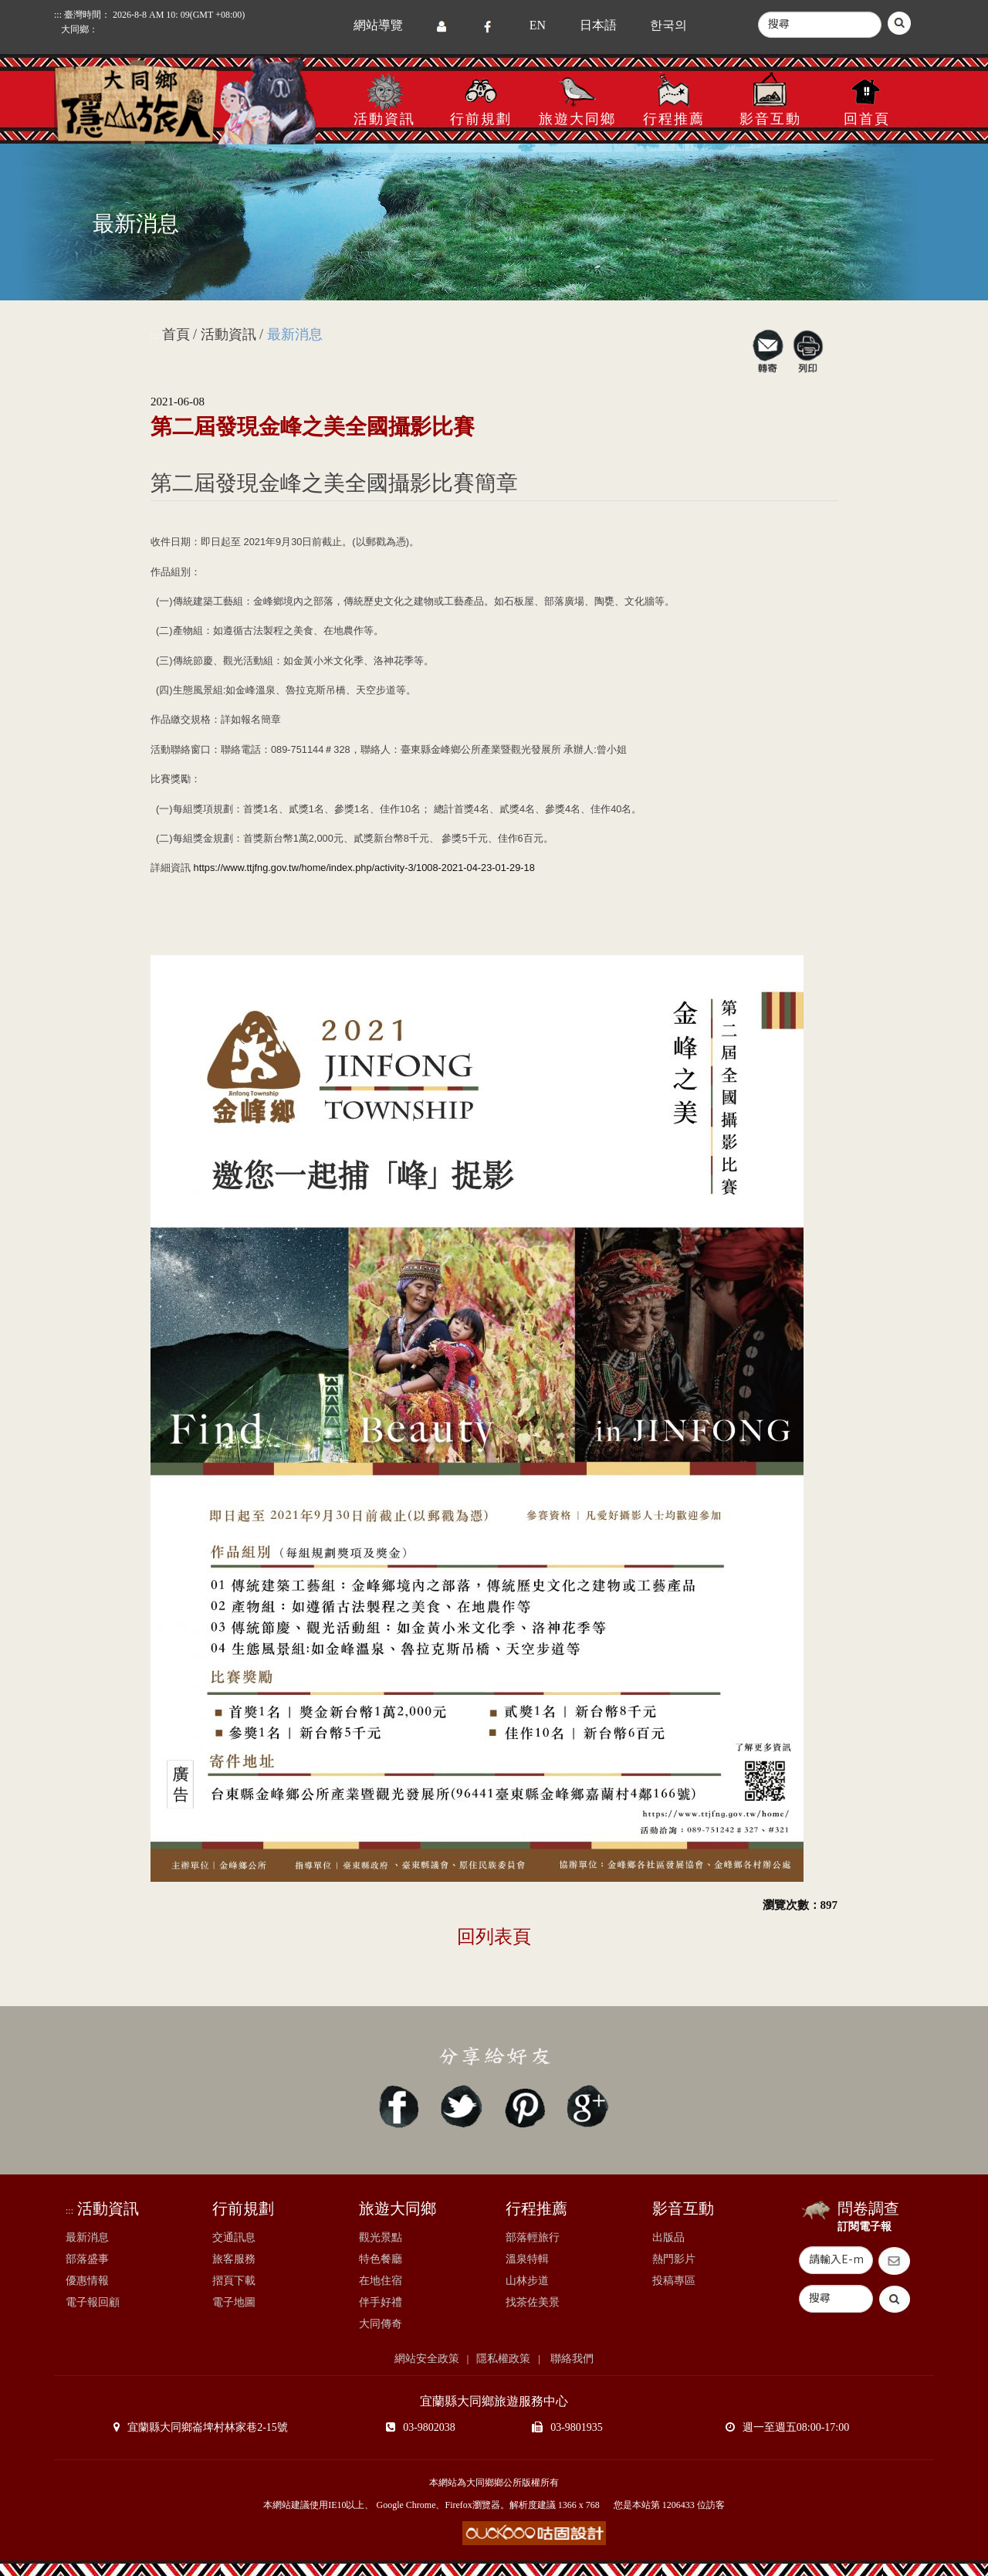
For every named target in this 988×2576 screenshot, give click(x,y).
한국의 (668, 25)
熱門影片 (673, 2259)
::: (154, 335)
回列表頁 (494, 1937)
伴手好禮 (380, 2302)
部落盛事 (87, 2259)
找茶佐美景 (533, 2302)
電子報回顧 (93, 2302)
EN (538, 25)
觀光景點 (380, 2237)
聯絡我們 (571, 2358)
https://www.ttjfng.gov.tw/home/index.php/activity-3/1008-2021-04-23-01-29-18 (364, 867)
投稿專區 (673, 2280)
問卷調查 (868, 2208)
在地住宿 (380, 2280)
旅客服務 (233, 2259)
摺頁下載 (233, 2280)
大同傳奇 (380, 2324)
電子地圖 (233, 2302)
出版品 (668, 2237)
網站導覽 (378, 25)
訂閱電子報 (864, 2226)
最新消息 (87, 2237)
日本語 (598, 25)
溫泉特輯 (527, 2259)
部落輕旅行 (533, 2237)
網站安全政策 (426, 2358)
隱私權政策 (503, 2358)
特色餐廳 (380, 2259)
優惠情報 (87, 2280)
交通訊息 (233, 2237)
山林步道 (527, 2280)
